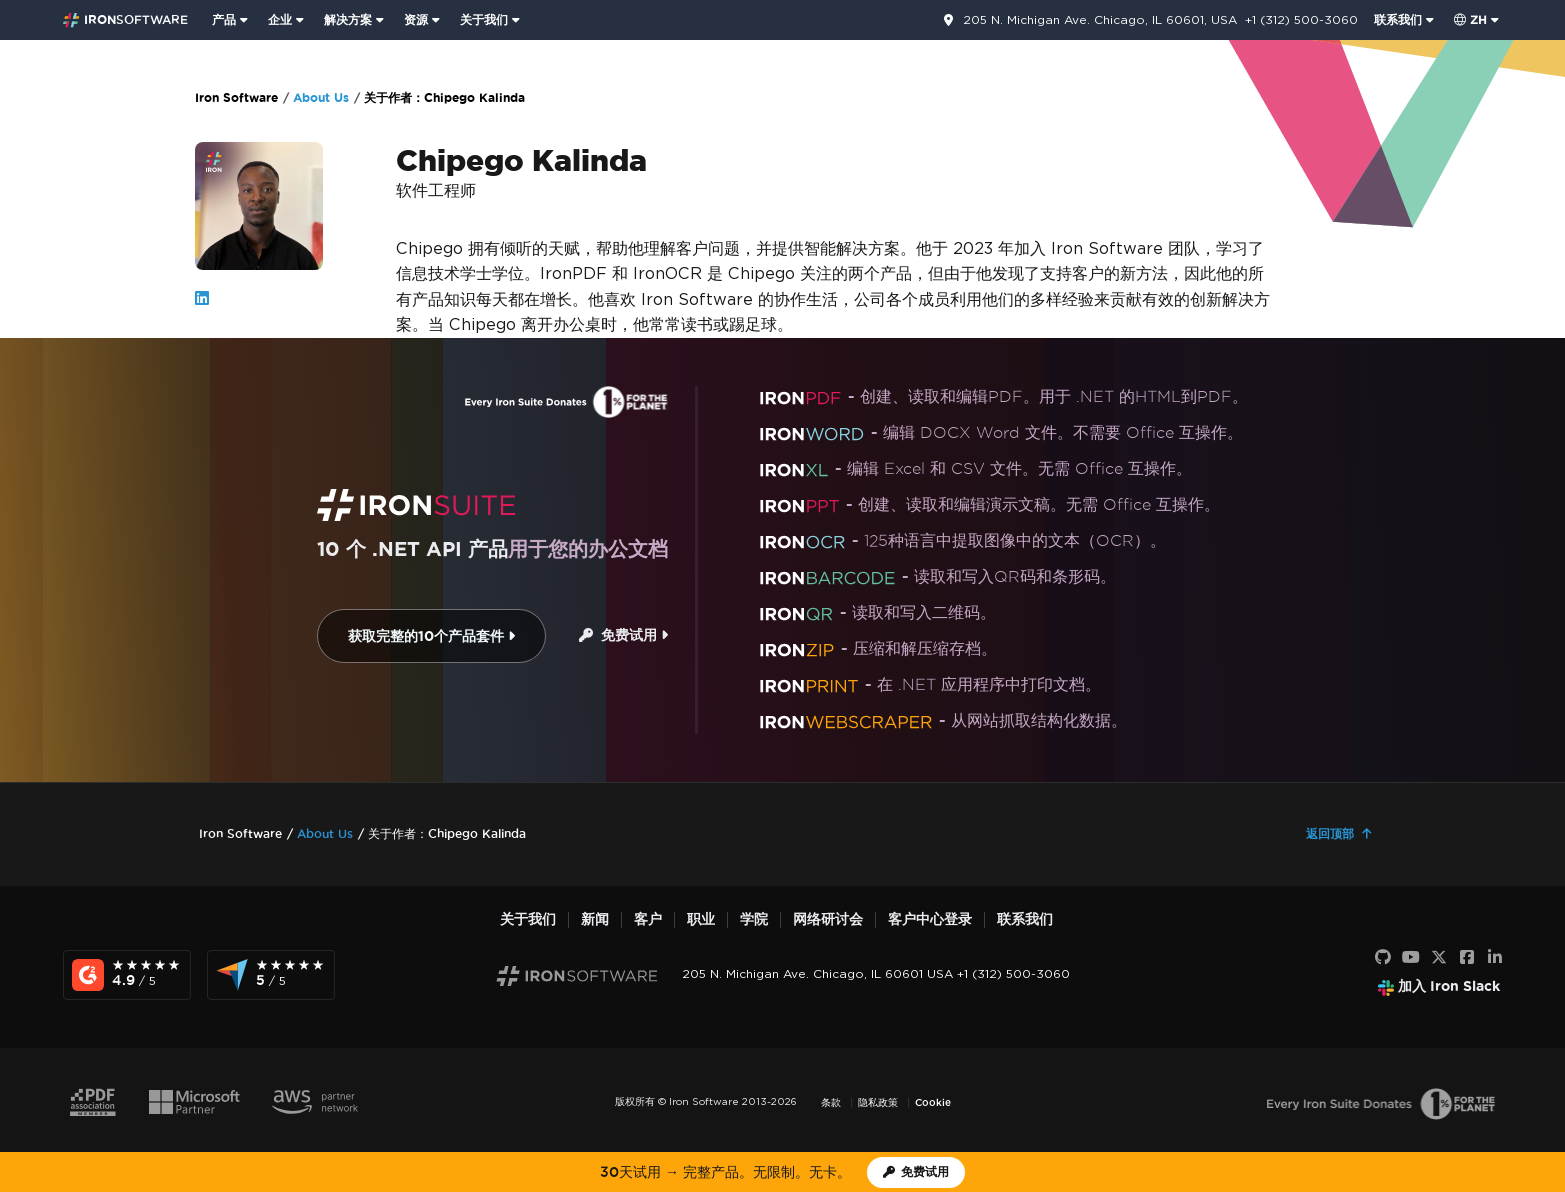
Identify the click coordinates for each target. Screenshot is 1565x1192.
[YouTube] (1411, 958)
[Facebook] (1467, 958)
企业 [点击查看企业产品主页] (280, 19)
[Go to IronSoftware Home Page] (125, 20)
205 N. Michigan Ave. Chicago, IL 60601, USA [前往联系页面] (1100, 20)
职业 (701, 919)
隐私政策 (878, 1102)
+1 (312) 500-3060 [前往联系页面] (1301, 19)
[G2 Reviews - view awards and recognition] (127, 975)
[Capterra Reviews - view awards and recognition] (271, 975)
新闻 (595, 919)
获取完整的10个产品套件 (431, 636)
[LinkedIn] (1495, 958)
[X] (1439, 958)
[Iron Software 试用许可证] (916, 1172)
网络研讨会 (828, 919)
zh (1470, 19)
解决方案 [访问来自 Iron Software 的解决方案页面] (348, 19)
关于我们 (528, 919)
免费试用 (623, 635)
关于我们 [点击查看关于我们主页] (484, 19)
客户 (648, 919)
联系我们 (1025, 919)
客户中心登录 (930, 919)
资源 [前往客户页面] (416, 19)
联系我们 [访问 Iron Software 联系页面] (1398, 19)
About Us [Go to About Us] (321, 97)
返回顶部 (1330, 833)
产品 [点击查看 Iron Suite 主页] (224, 19)
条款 (831, 1102)
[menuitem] (232, 20)
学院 (754, 919)
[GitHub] (1383, 958)
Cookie (933, 1102)
